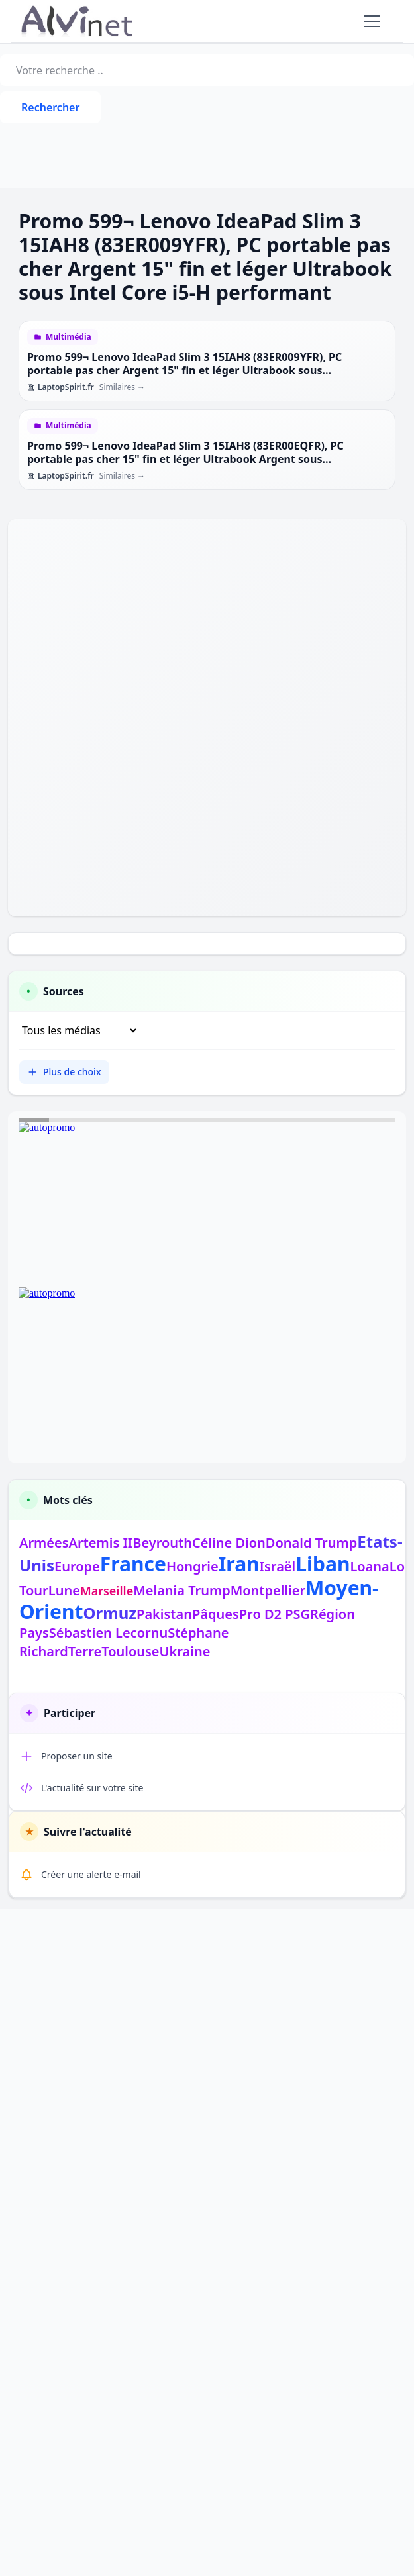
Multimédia (68, 337)
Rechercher (50, 107)
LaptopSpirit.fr (60, 387)
